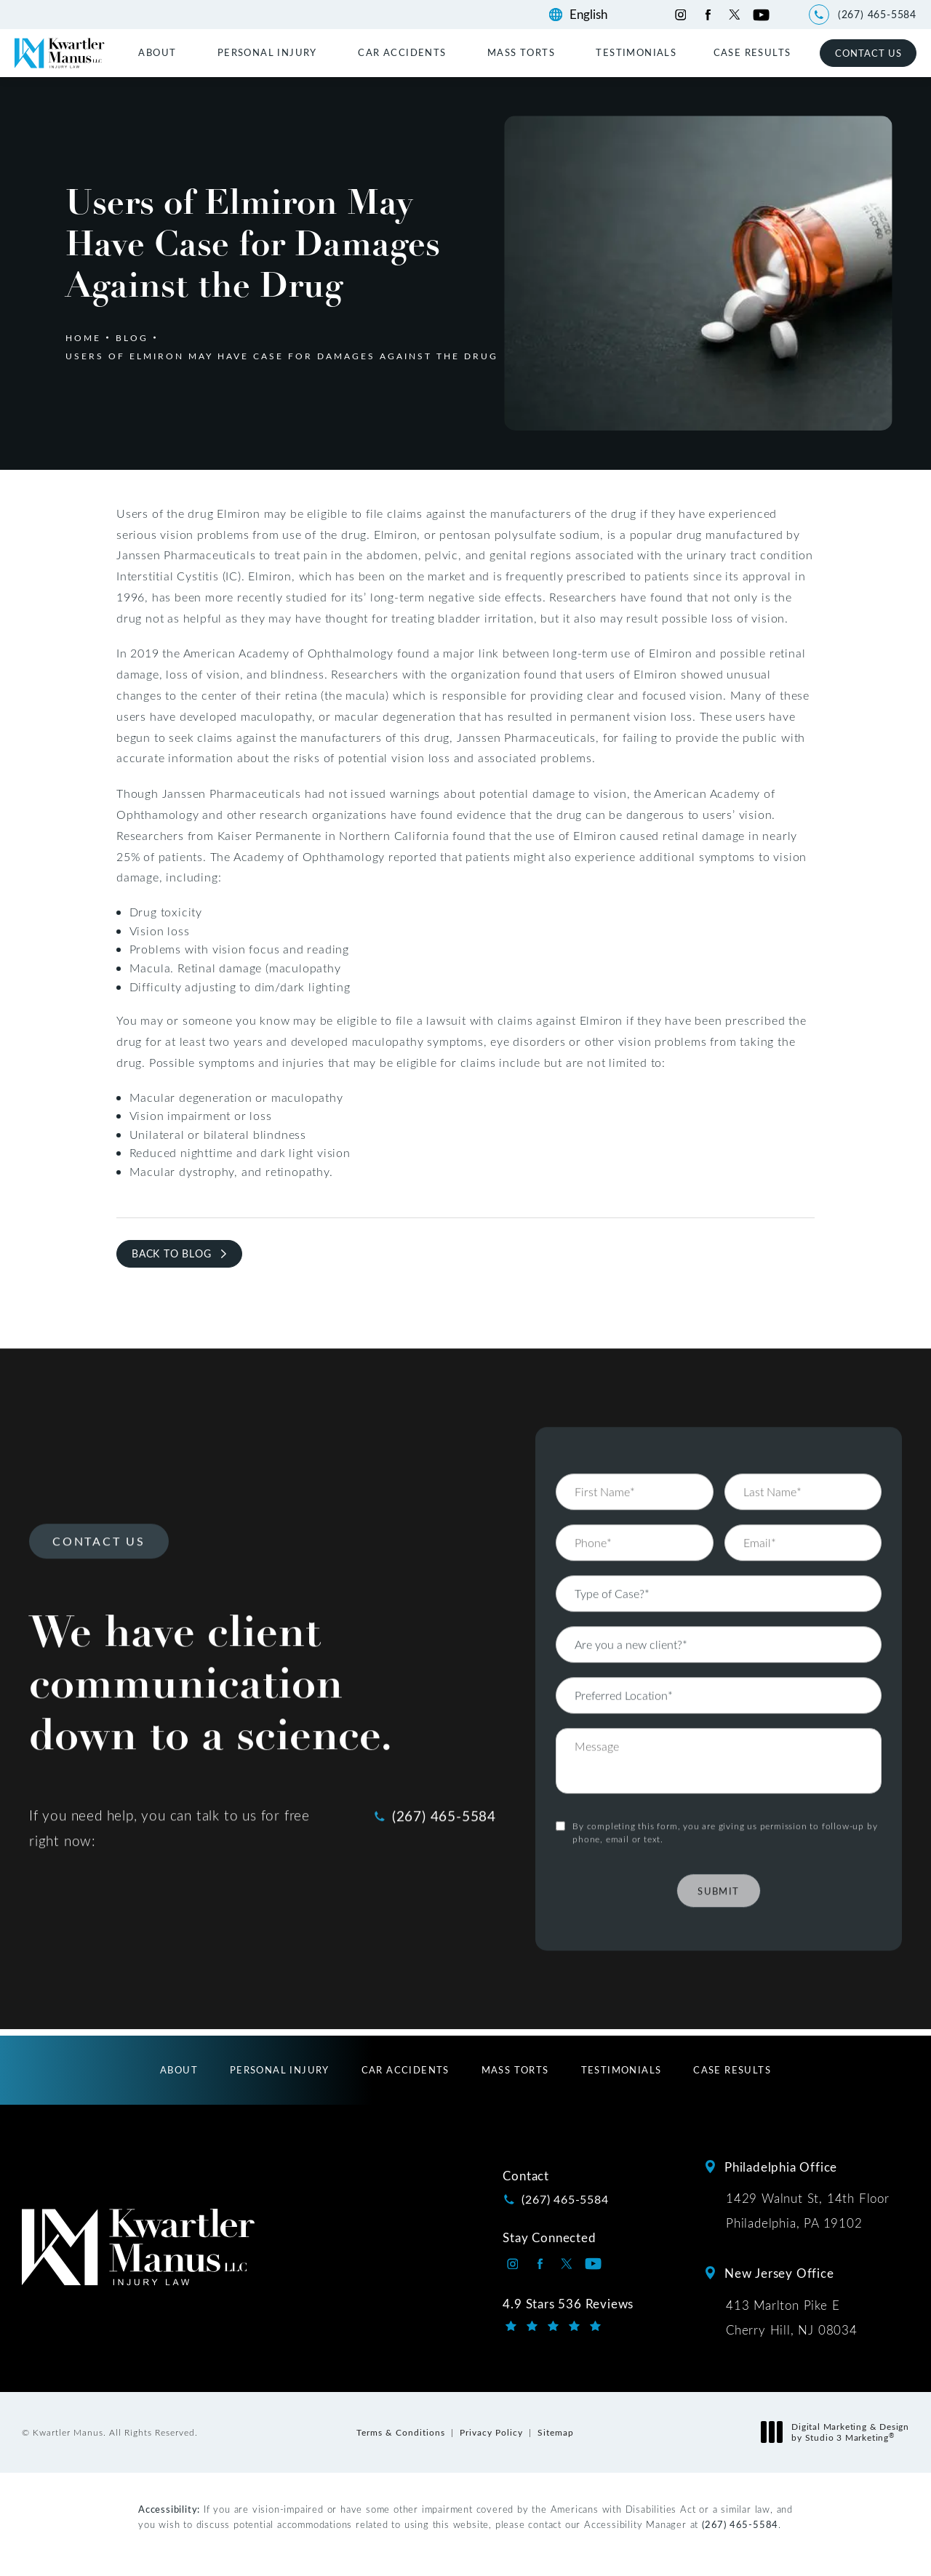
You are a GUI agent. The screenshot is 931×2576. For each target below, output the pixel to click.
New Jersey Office (779, 2272)
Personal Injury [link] (267, 52)
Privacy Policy (491, 2432)
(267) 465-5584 (740, 2524)
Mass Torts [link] (521, 52)
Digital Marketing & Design (839, 2432)
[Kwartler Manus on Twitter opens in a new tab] (734, 15)
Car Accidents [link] (402, 52)
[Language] (595, 14)
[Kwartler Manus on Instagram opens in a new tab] (680, 15)
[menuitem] (159, 52)
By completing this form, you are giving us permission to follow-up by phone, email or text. (724, 1797)
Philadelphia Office (780, 2166)
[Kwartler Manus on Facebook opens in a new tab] (707, 15)
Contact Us (868, 53)
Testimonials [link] (636, 52)
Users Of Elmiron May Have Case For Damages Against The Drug (281, 355)
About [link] (157, 52)
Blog (132, 337)
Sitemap (556, 2432)
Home (83, 337)
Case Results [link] (752, 52)
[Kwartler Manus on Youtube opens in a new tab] (761, 15)
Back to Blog (172, 1253)
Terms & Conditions (400, 2432)
